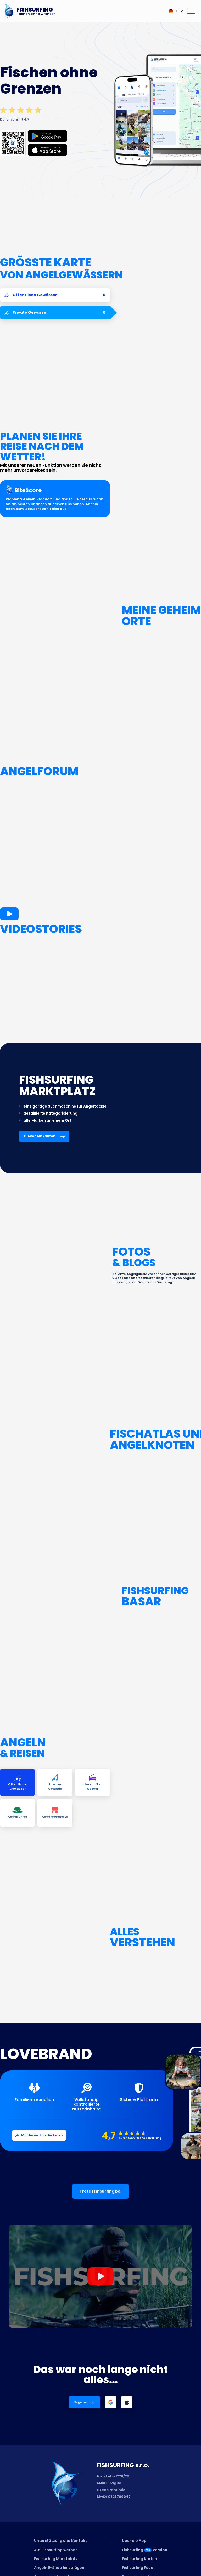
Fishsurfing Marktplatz (56, 2558)
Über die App (134, 2540)
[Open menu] (191, 11)
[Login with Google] (110, 2402)
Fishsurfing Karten (139, 2558)
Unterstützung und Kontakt (60, 2540)
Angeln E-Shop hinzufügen (59, 2567)
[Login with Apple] (127, 2402)
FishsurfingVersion (144, 2550)
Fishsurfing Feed (137, 2567)
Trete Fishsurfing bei (100, 2191)
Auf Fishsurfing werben (56, 2550)
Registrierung (84, 2402)
